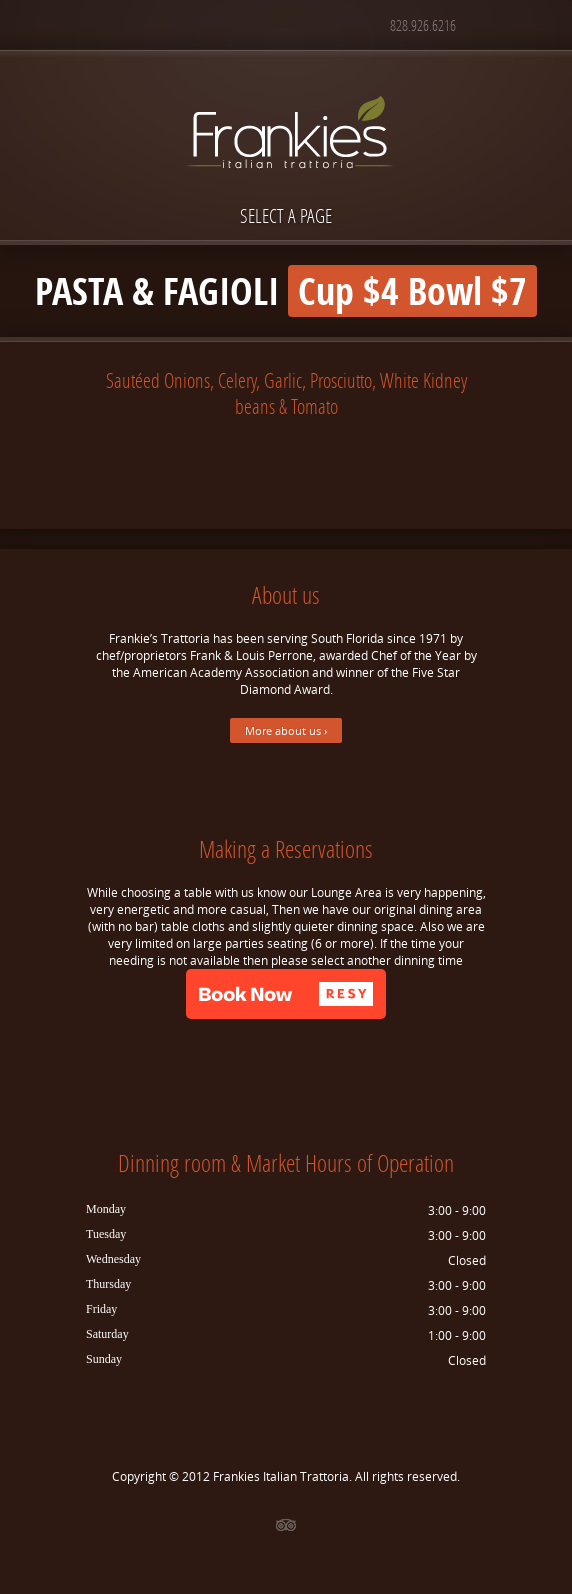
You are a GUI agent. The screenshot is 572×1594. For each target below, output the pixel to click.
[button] (286, 994)
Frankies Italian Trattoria (281, 1476)
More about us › (286, 730)
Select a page (286, 215)
